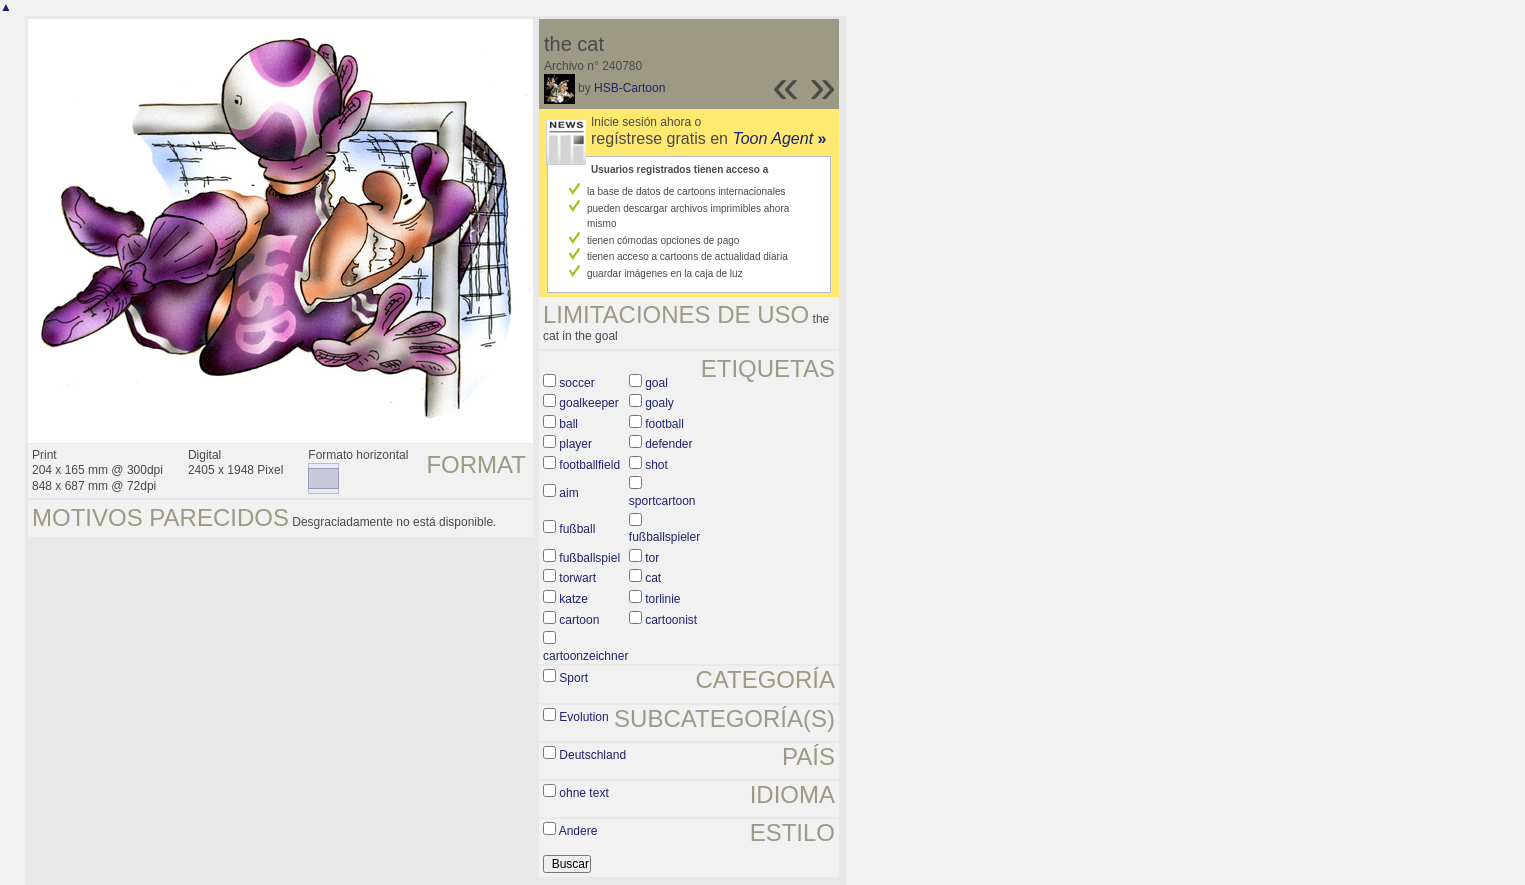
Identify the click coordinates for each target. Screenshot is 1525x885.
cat (653, 578)
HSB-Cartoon (629, 88)
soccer (576, 383)
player (575, 444)
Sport (573, 678)
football (664, 424)
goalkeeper (588, 403)
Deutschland (592, 755)
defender (668, 444)
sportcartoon (662, 501)
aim (568, 493)
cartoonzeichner (585, 656)
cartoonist (671, 620)
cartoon (579, 620)
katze (573, 599)
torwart (577, 578)
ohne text (583, 793)
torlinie (662, 599)
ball (568, 424)
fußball (577, 529)
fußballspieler (664, 537)
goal (656, 383)
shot (656, 465)
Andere (578, 831)
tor (652, 558)
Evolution (583, 717)
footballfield (589, 465)
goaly (659, 403)
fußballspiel (589, 558)
